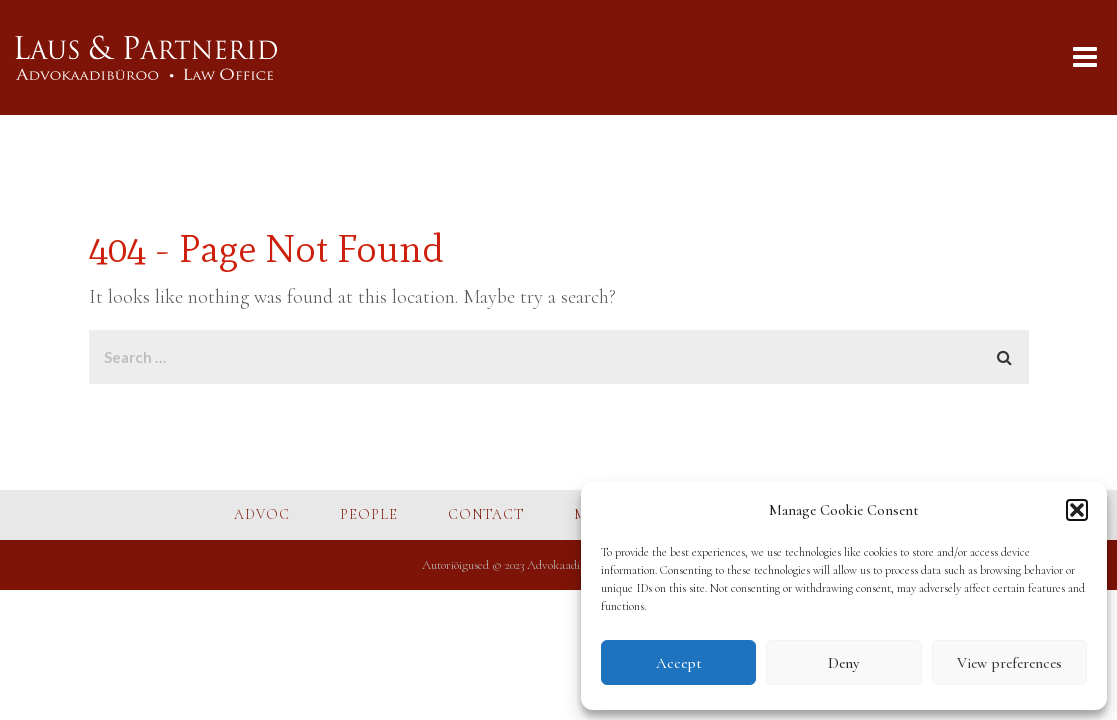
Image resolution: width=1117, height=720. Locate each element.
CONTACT (486, 514)
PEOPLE (369, 514)
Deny (843, 663)
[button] (1077, 510)
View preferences (1009, 663)
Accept (679, 663)
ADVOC (262, 514)
